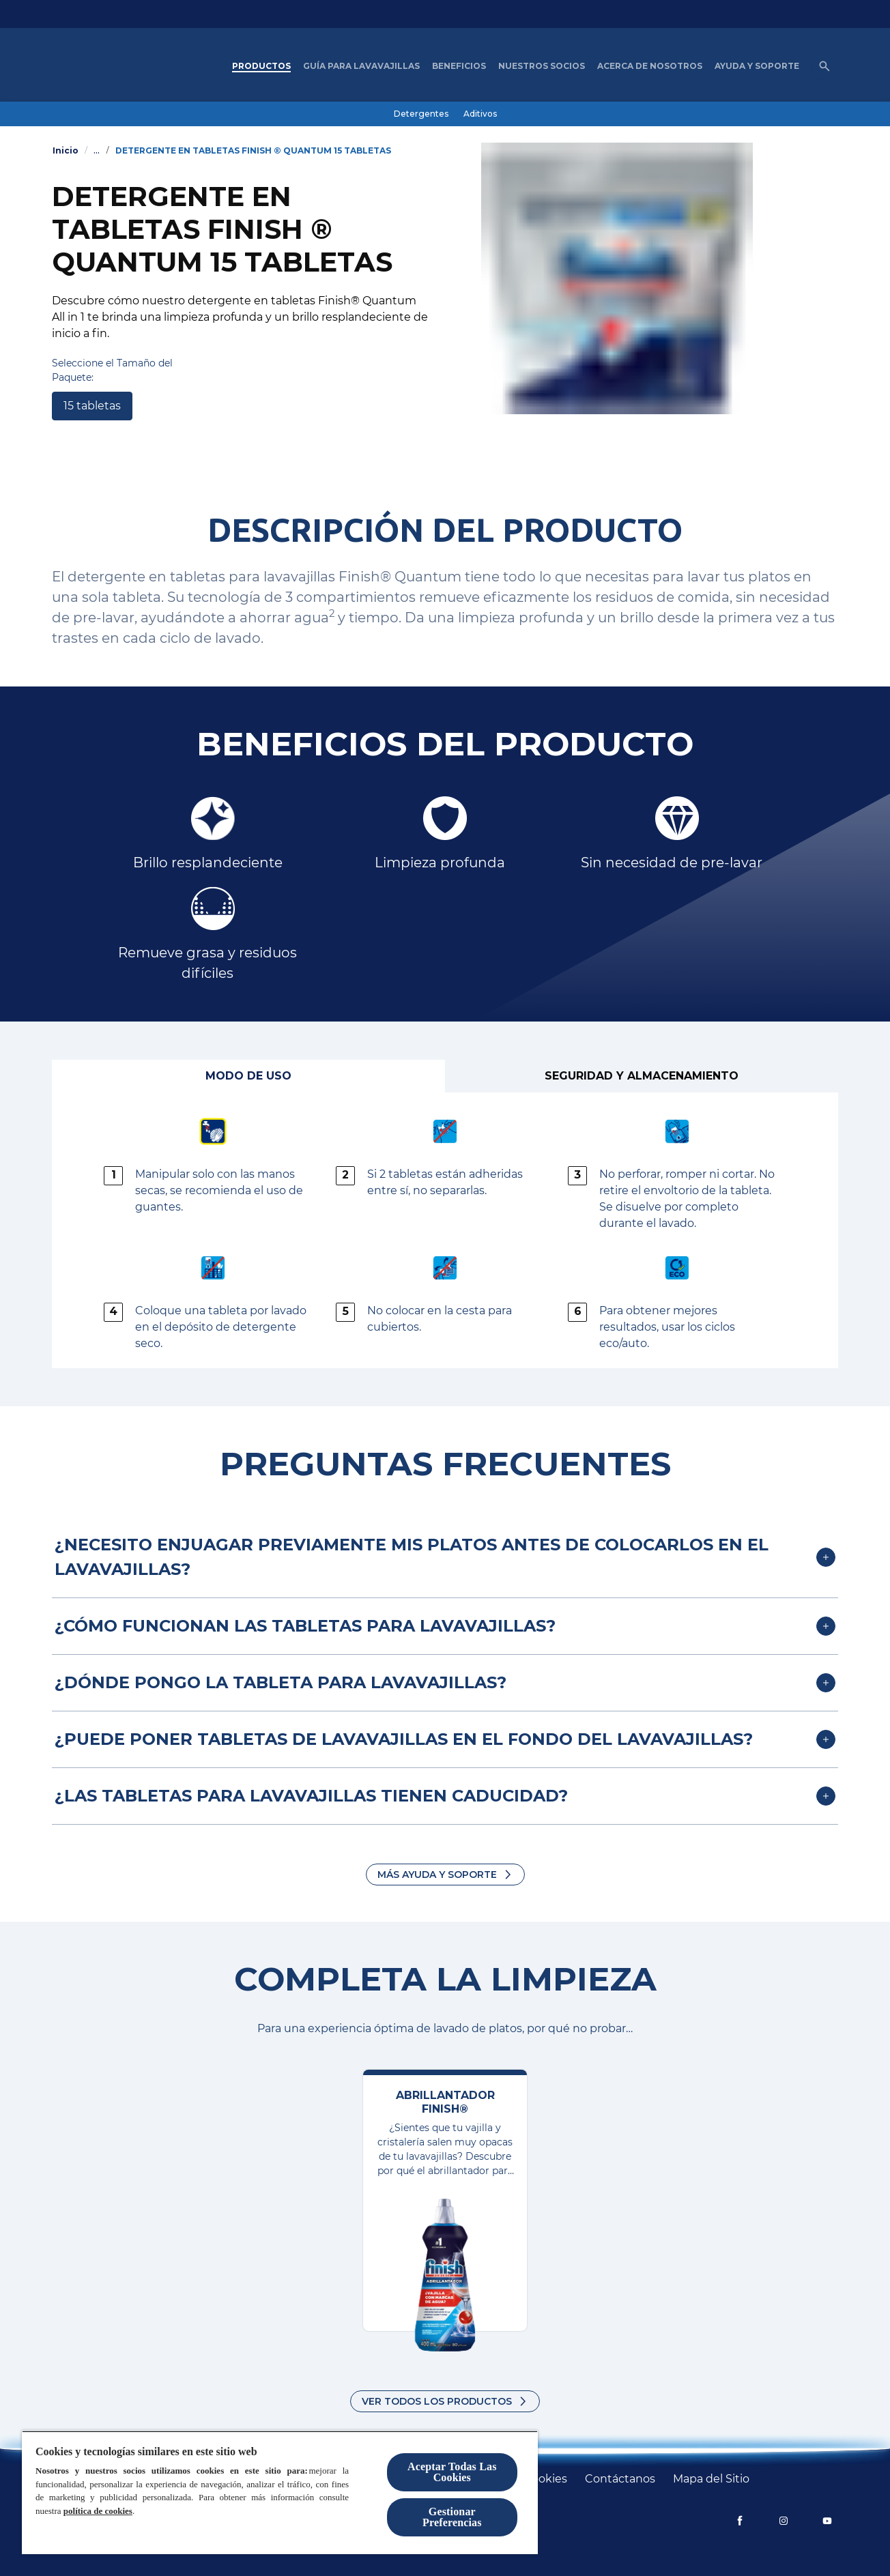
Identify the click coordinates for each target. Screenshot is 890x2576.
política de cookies (97, 2511)
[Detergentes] (421, 114)
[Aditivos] (480, 114)
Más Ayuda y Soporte (437, 1874)
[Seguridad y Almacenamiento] (641, 1076)
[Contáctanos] (620, 2479)
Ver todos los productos (437, 2401)
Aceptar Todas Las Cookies (451, 2472)
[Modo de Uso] (248, 1076)
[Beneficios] (459, 66)
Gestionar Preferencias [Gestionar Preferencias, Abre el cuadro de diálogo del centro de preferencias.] (452, 2517)
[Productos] (261, 66)
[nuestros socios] (542, 66)
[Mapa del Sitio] (711, 2479)
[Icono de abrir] (824, 66)
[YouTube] (827, 2521)
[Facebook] (740, 2521)
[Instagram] (783, 2521)
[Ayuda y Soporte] (757, 66)
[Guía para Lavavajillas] (361, 66)
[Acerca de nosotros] (650, 66)
